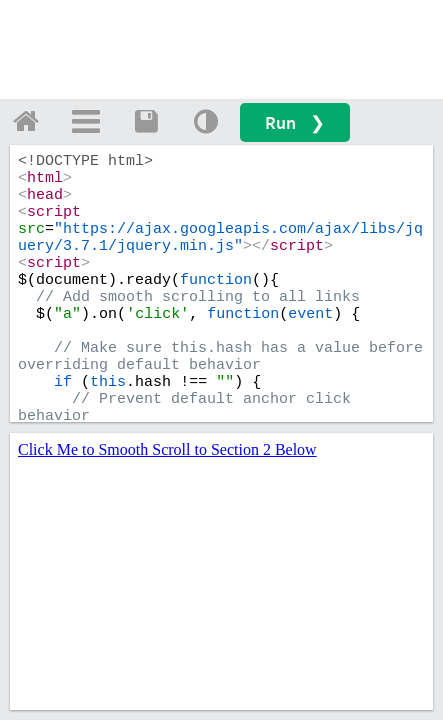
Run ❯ (295, 122)
